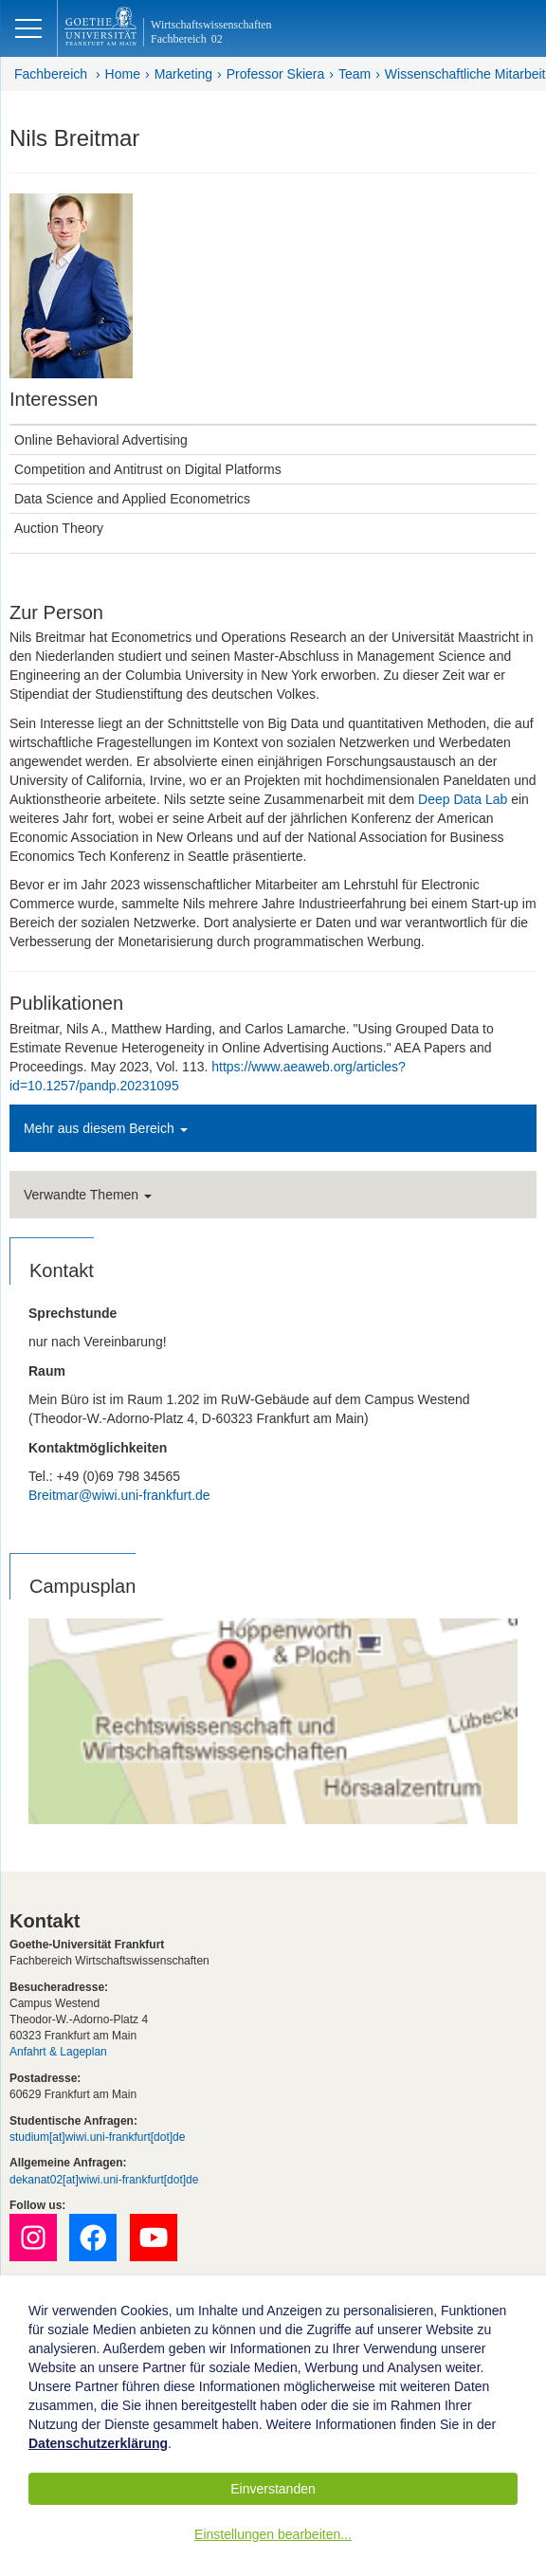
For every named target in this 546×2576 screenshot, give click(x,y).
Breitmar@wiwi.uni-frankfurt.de (119, 1495)
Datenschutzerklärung (98, 2443)
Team (354, 74)
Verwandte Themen (88, 1194)
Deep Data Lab (462, 799)
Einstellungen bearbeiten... (273, 2534)
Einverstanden (273, 2488)
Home (122, 74)
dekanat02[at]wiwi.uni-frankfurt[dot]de (103, 2179)
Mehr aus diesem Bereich (106, 1128)
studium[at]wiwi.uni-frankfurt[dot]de (97, 2137)
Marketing (183, 74)
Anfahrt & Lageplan (58, 2051)
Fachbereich (50, 74)
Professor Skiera (275, 74)
